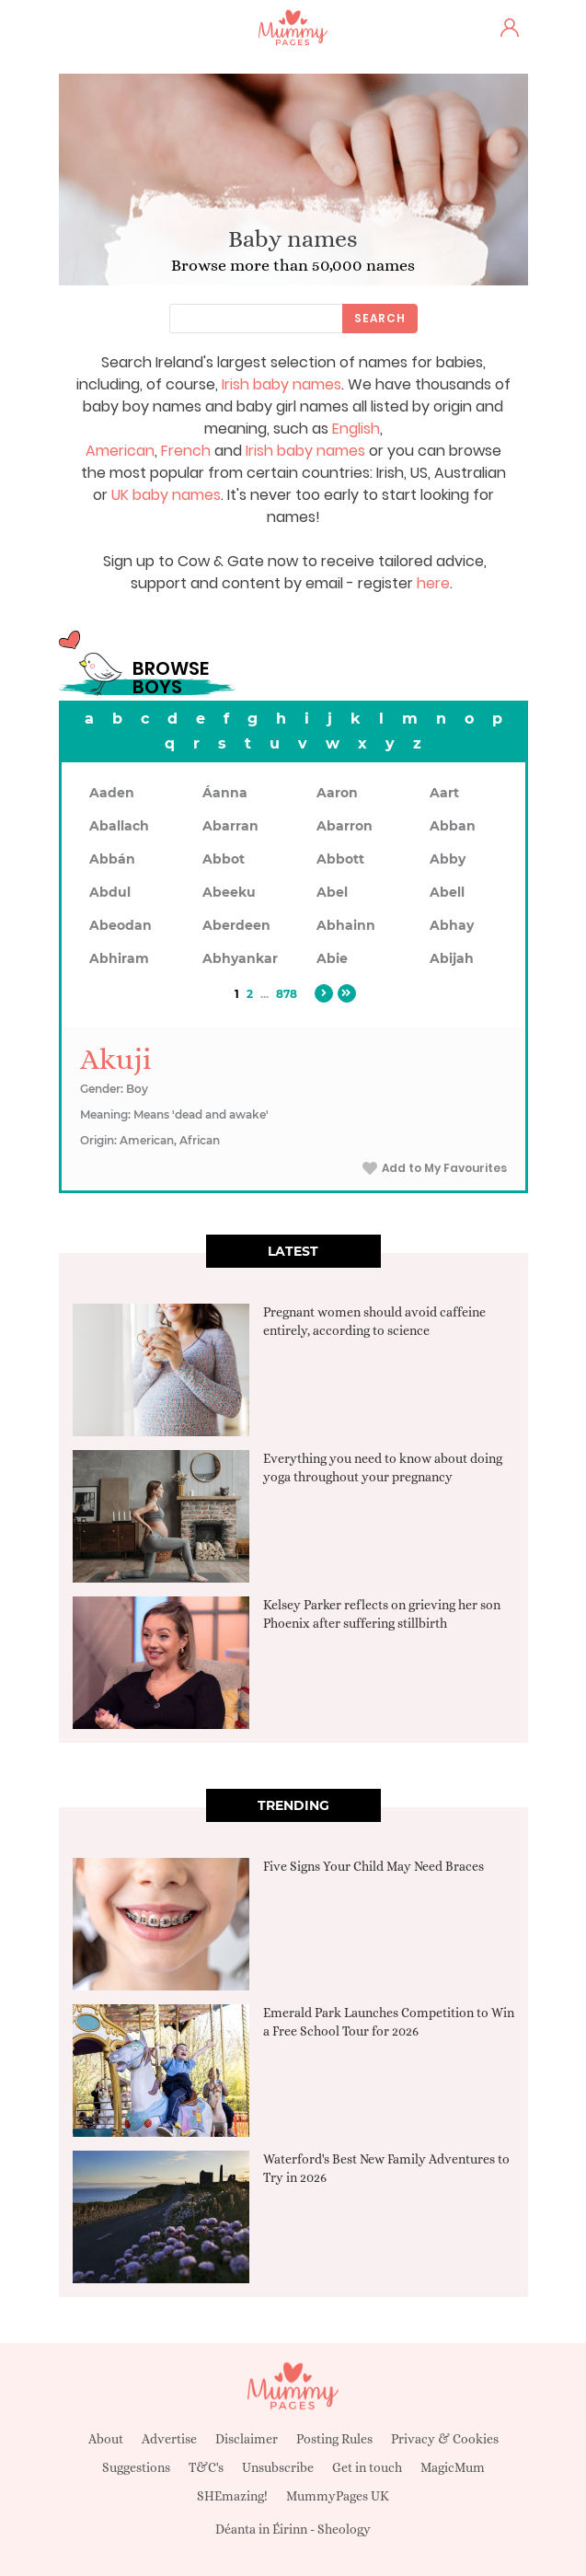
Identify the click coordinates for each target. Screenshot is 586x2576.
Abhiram (119, 958)
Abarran (230, 826)
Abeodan (120, 925)
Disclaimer (246, 2438)
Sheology (344, 2529)
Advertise (169, 2438)
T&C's (206, 2467)
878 (286, 994)
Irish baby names (281, 384)
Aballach (119, 826)
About (105, 2438)
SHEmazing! (232, 2496)
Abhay (452, 925)
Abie (332, 958)
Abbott (340, 859)
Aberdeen (236, 925)
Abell (447, 892)
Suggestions (136, 2467)
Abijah (452, 958)
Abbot (223, 859)
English (356, 428)
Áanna (224, 792)
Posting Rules (334, 2438)
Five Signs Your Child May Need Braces (373, 1866)
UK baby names (166, 494)
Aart (444, 792)
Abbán (112, 859)
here (433, 583)
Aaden (111, 792)
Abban (453, 826)
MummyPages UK (337, 2496)
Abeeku (229, 892)
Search (380, 318)
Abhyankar (240, 958)
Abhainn (345, 925)
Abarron (344, 826)
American (120, 450)
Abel (332, 892)
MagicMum (452, 2467)
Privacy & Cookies (445, 2438)
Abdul (110, 892)
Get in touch (367, 2467)
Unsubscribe (278, 2467)
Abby (447, 859)
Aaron (337, 792)
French (186, 450)
